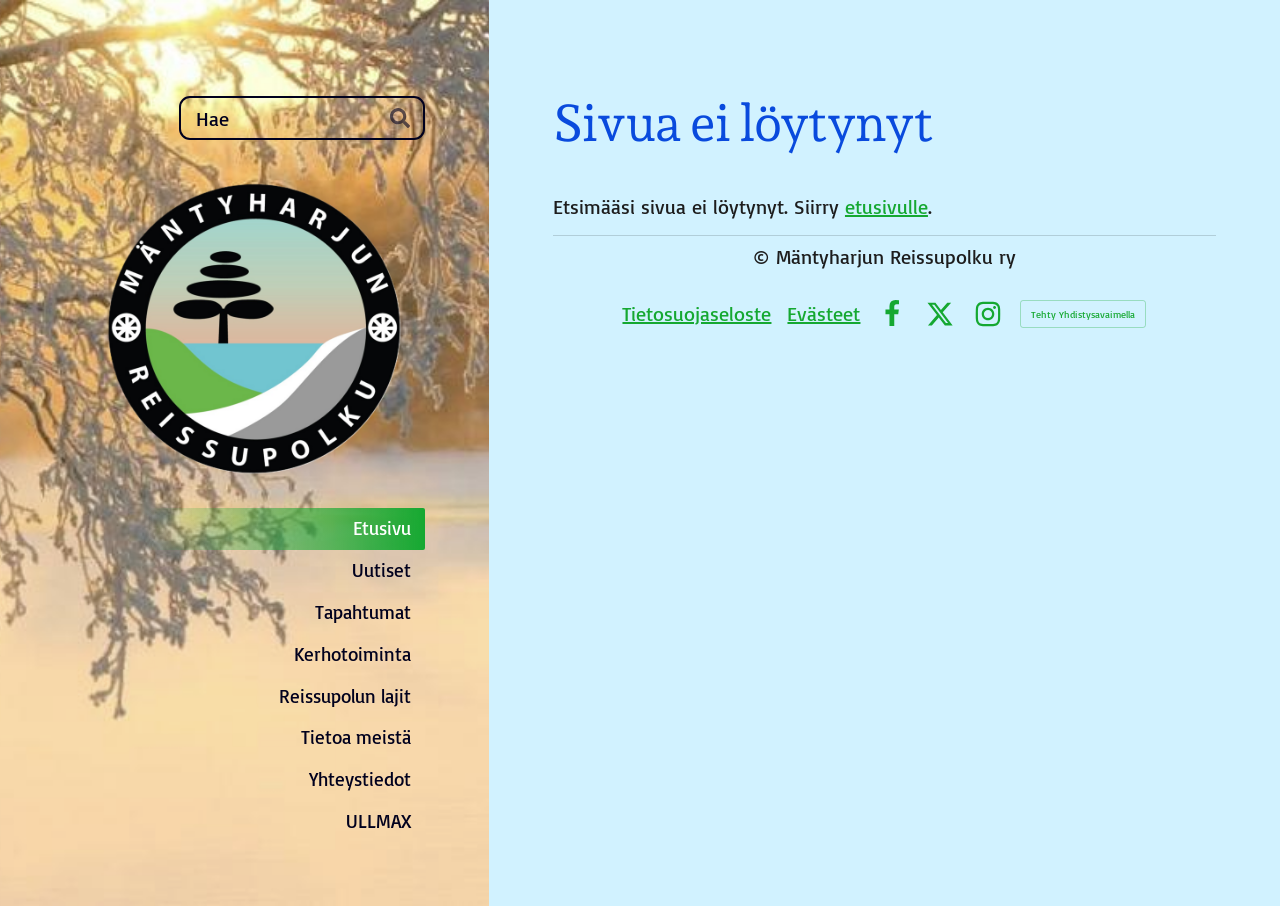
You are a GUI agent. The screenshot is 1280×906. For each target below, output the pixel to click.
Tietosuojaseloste (696, 313)
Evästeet (823, 313)
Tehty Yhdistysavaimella (1083, 314)
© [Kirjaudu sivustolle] (764, 256)
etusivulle (886, 206)
